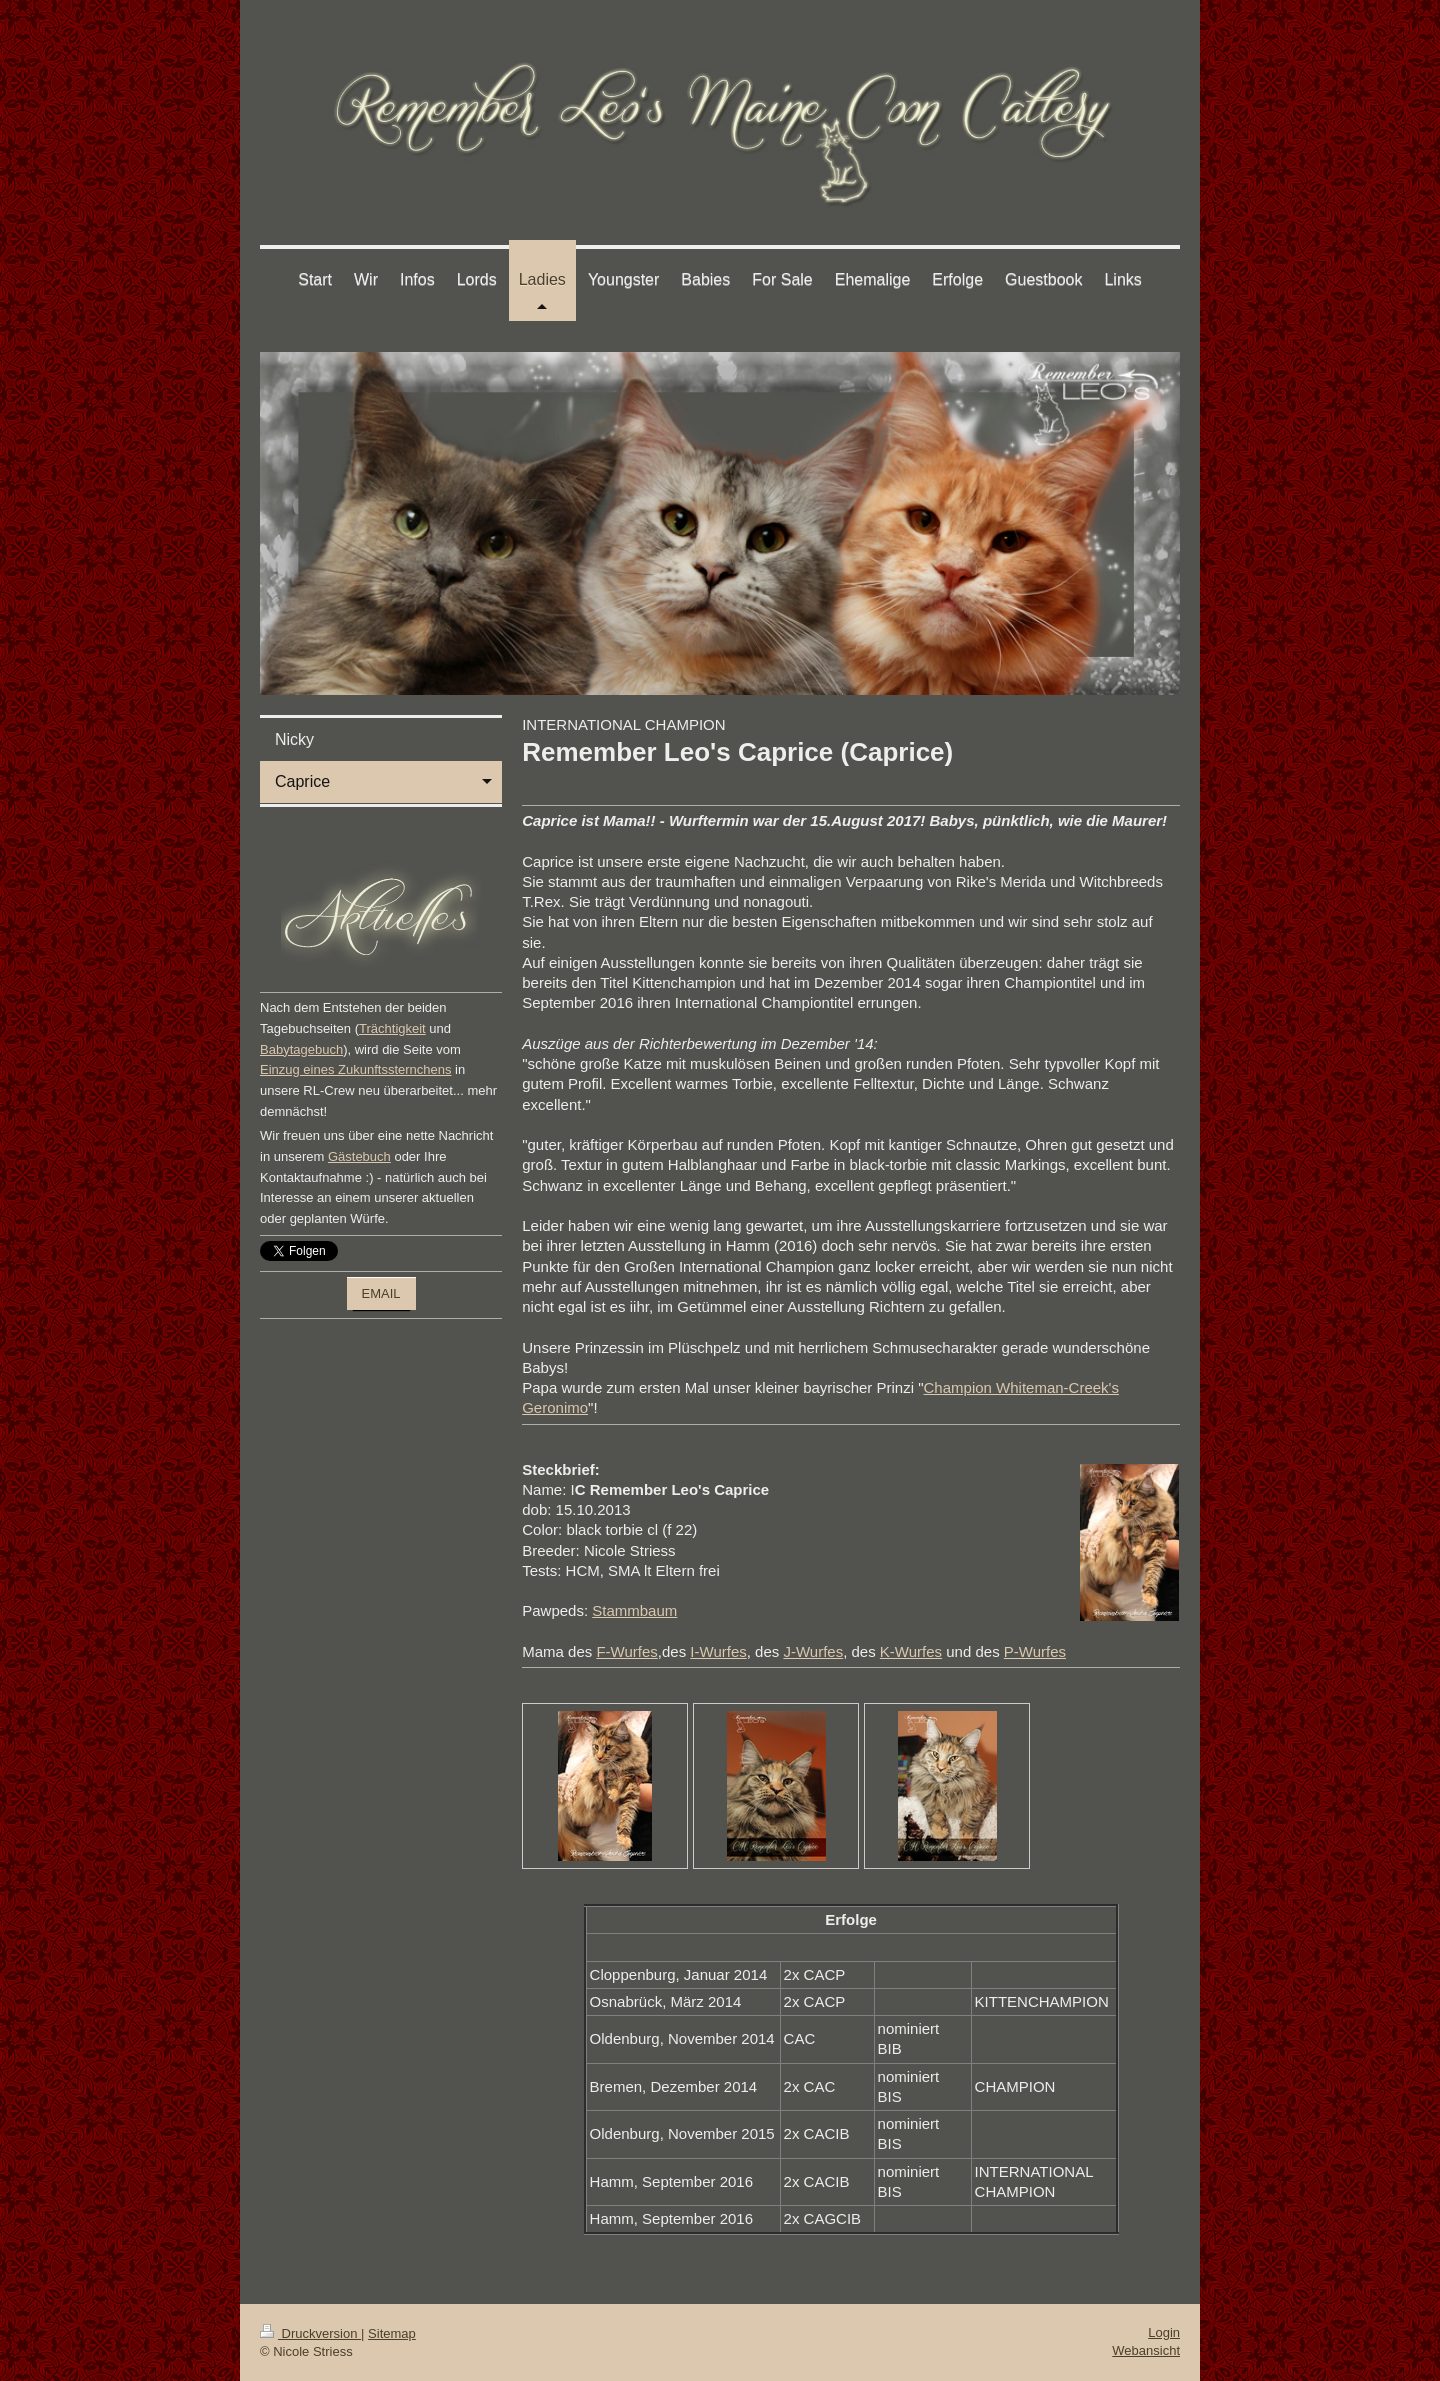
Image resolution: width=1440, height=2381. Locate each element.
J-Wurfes (813, 1651)
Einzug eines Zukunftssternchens (356, 1069)
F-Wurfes (626, 1651)
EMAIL (381, 1293)
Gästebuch (359, 1156)
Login (1164, 2332)
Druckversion (310, 2333)
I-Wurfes (718, 1651)
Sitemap (392, 2333)
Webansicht (1146, 2350)
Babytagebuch (301, 1049)
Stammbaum (634, 1610)
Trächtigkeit (392, 1028)
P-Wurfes (1035, 1651)
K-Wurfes (911, 1651)
